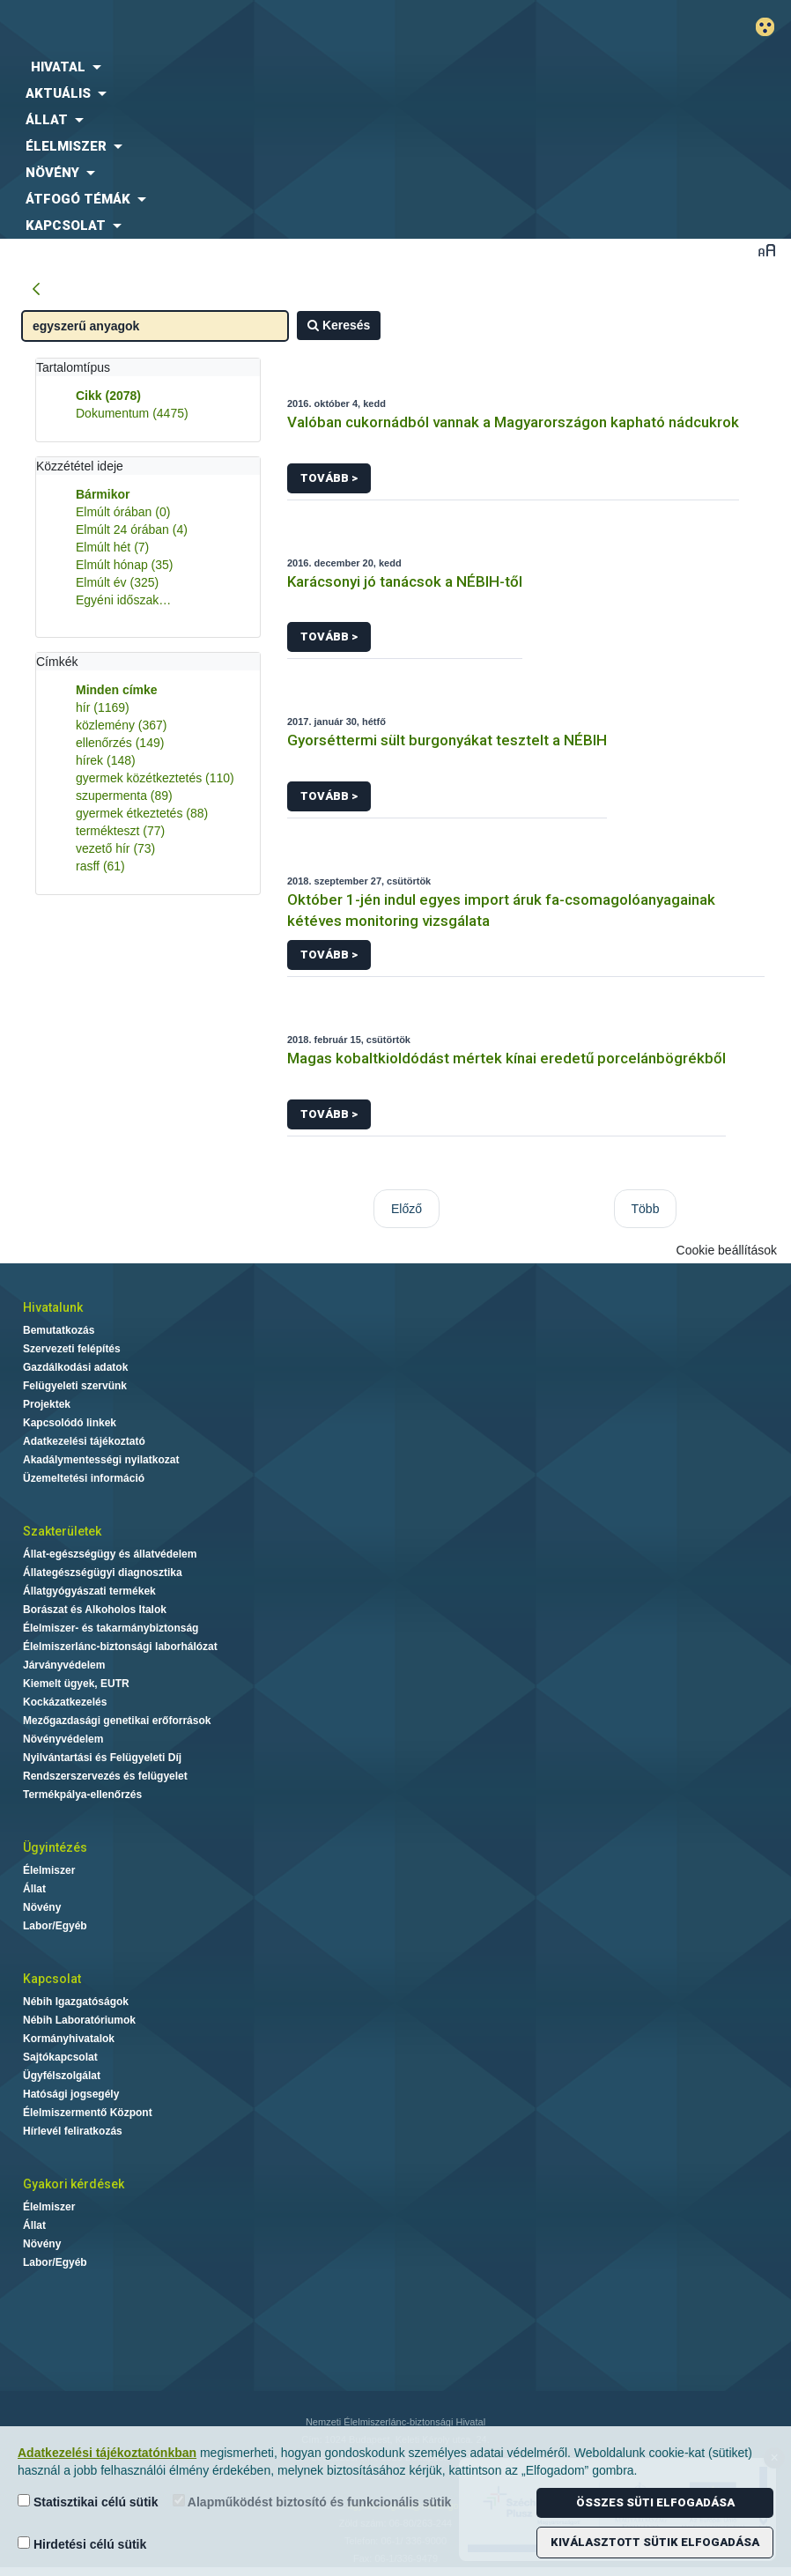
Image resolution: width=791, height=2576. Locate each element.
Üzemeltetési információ (83, 1478)
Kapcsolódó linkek (69, 1423)
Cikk (108, 396)
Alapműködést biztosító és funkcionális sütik (312, 2501)
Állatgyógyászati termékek (89, 1591)
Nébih (263, 28)
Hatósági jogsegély (71, 2094)
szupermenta (124, 795)
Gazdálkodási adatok (75, 1367)
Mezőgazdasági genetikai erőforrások (117, 1720)
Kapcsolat (52, 1979)
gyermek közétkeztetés (155, 778)
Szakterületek (62, 1531)
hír (102, 707)
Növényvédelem (63, 1739)
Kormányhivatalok (69, 2038)
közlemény (121, 725)
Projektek (46, 1404)
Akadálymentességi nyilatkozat (101, 1460)
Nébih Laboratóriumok (79, 2020)
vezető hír (115, 848)
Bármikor (102, 494)
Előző (406, 1209)
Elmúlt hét (112, 547)
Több (646, 1209)
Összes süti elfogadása (655, 2502)
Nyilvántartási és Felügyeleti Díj (102, 1757)
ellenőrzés (120, 743)
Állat (34, 1889)
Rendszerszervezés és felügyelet (105, 1776)
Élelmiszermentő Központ (87, 2112)
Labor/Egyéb (55, 1926)
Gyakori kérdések (73, 2184)
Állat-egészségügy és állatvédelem (109, 1554)
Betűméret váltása (767, 250)
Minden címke (117, 690)
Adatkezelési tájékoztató (84, 1441)
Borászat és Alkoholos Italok (94, 1609)
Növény (42, 1907)
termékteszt (120, 831)
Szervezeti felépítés (72, 1349)
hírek (106, 760)
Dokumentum (132, 413)
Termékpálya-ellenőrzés (82, 1794)
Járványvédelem (64, 1665)
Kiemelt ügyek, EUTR (76, 1683)
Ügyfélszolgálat (61, 2075)
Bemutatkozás (58, 1330)
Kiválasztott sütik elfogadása (655, 2542)
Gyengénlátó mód (772, 27)
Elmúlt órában (123, 512)
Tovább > (329, 478)
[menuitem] (329, 67)
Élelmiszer (49, 1870)
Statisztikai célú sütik (88, 2501)
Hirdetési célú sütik (82, 2543)
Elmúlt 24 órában (132, 529)
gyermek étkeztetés (142, 813)
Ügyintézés (55, 1847)
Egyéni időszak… (123, 600)
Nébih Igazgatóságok (76, 2001)
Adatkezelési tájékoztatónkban (107, 2453)
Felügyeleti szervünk (75, 1386)
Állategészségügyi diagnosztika (102, 1572)
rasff (100, 866)
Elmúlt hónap (125, 565)
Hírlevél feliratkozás (72, 2131)
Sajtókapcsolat (60, 2057)
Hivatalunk (53, 1307)
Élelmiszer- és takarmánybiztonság (110, 1628)
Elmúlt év (117, 582)
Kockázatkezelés (65, 1702)
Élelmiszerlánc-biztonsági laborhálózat (120, 1646)
